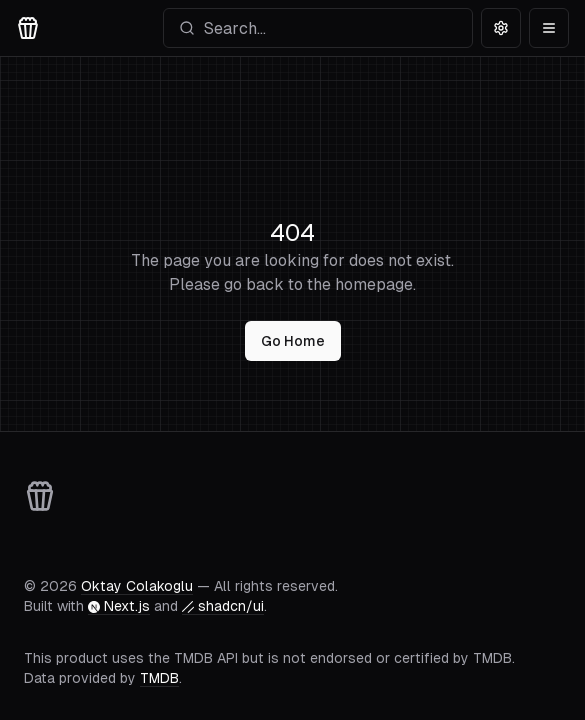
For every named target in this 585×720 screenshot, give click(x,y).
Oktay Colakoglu (137, 586)
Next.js (119, 606)
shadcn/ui (223, 606)
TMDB (159, 678)
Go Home (293, 341)
